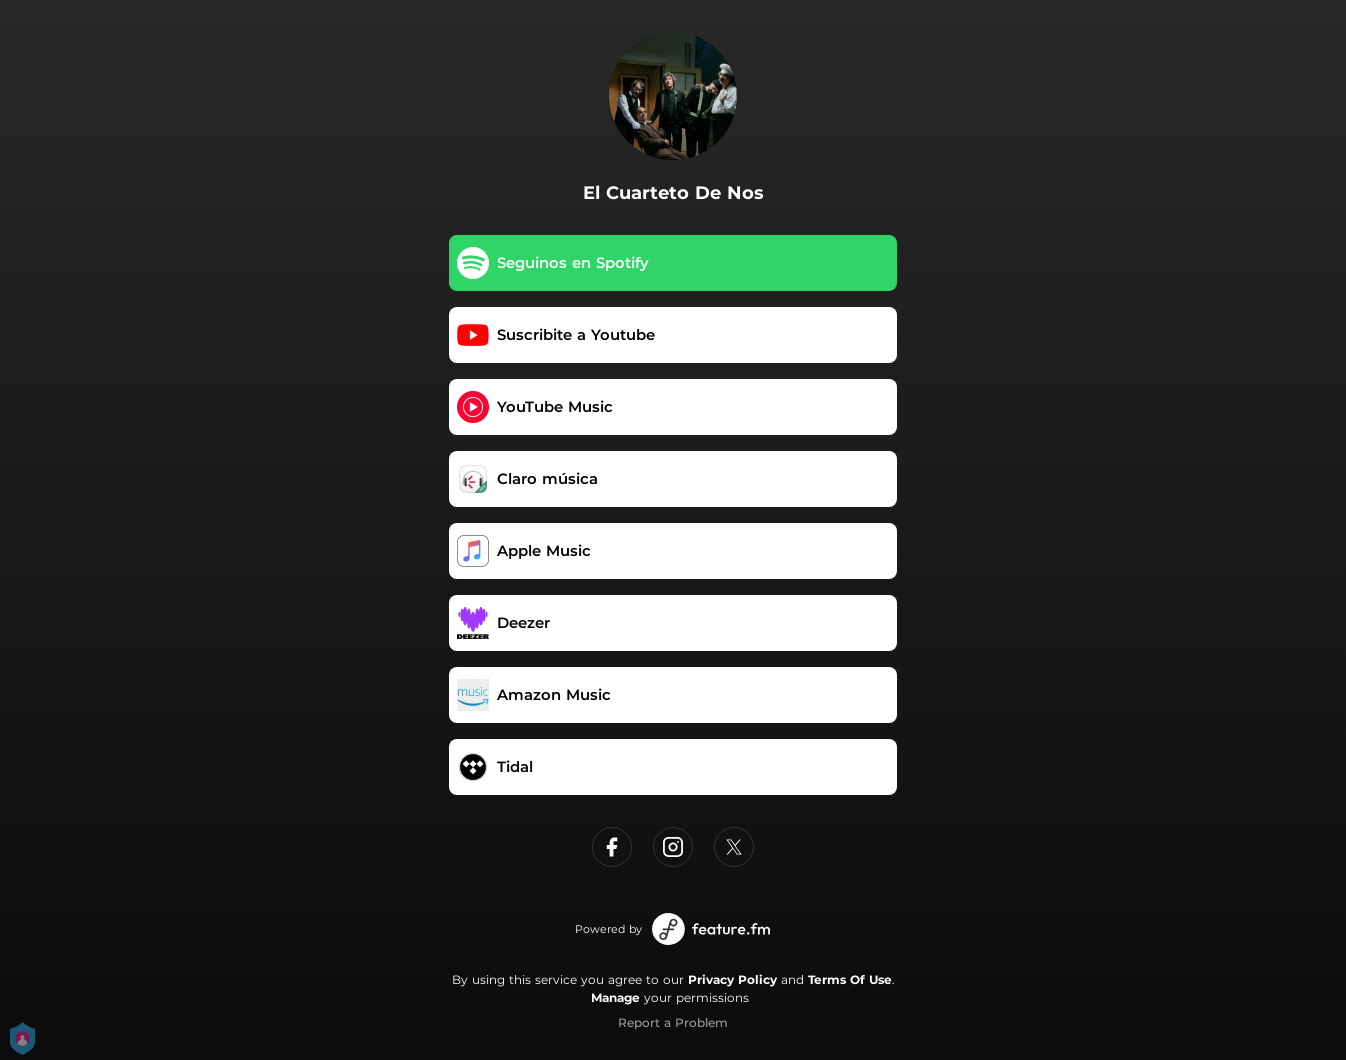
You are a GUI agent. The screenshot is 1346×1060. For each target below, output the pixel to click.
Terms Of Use (850, 979)
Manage (615, 997)
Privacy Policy (732, 979)
